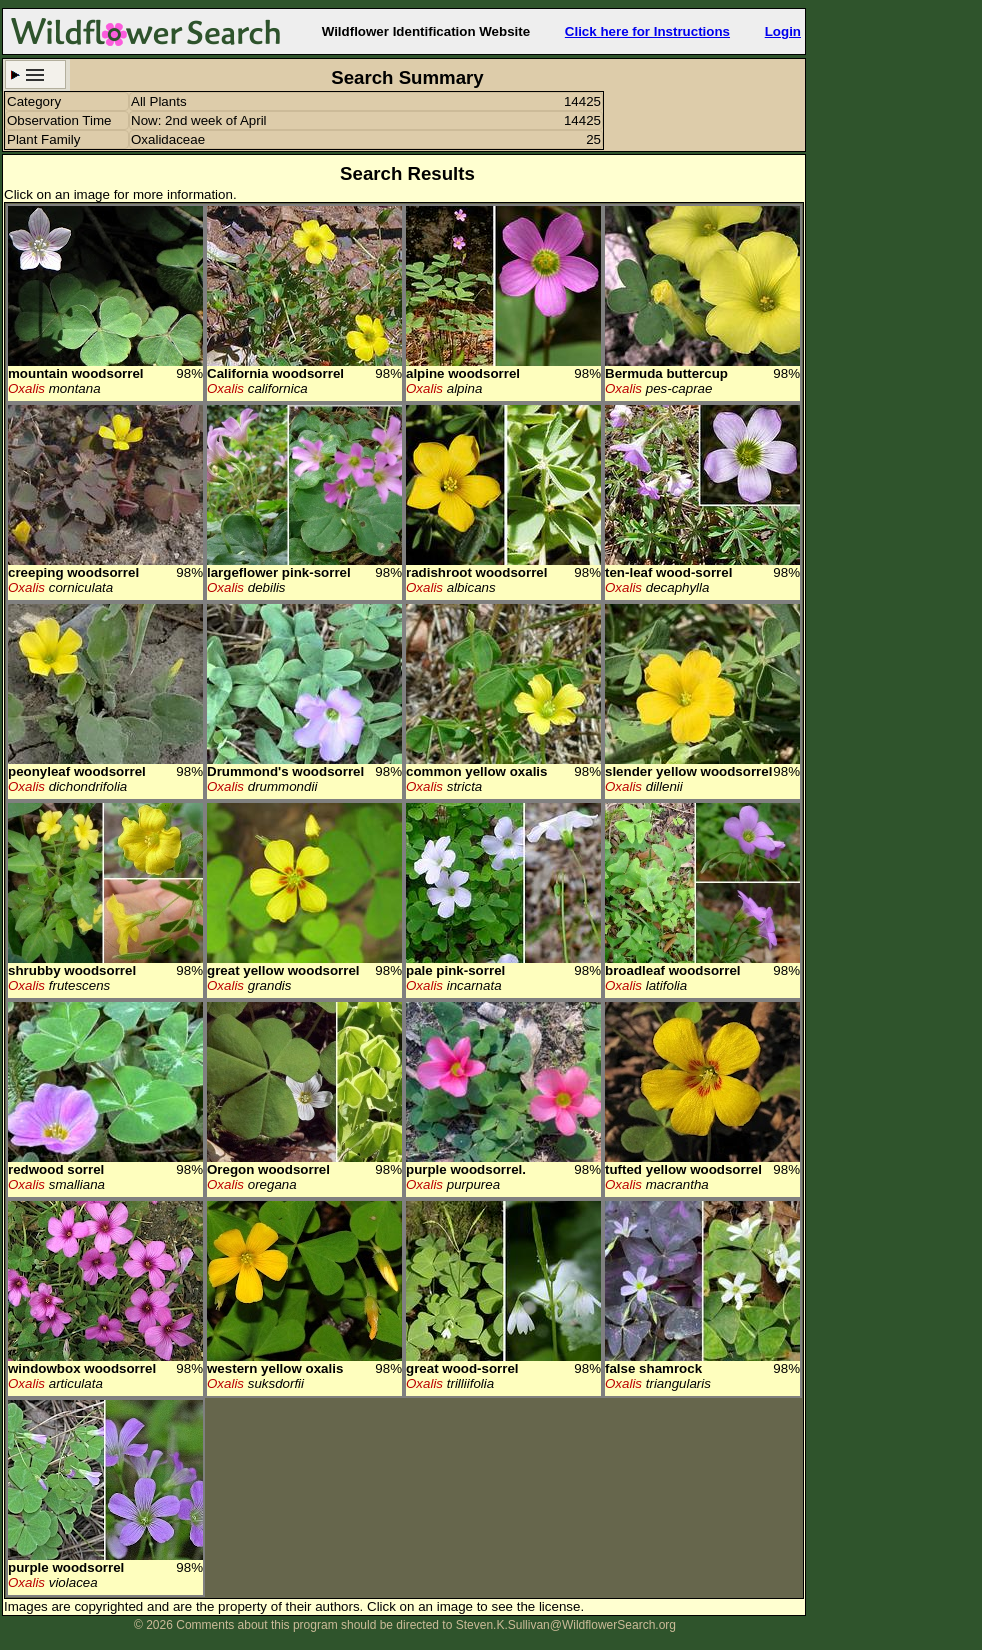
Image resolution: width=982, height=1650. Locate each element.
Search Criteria (35, 74)
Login (783, 31)
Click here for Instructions (647, 31)
